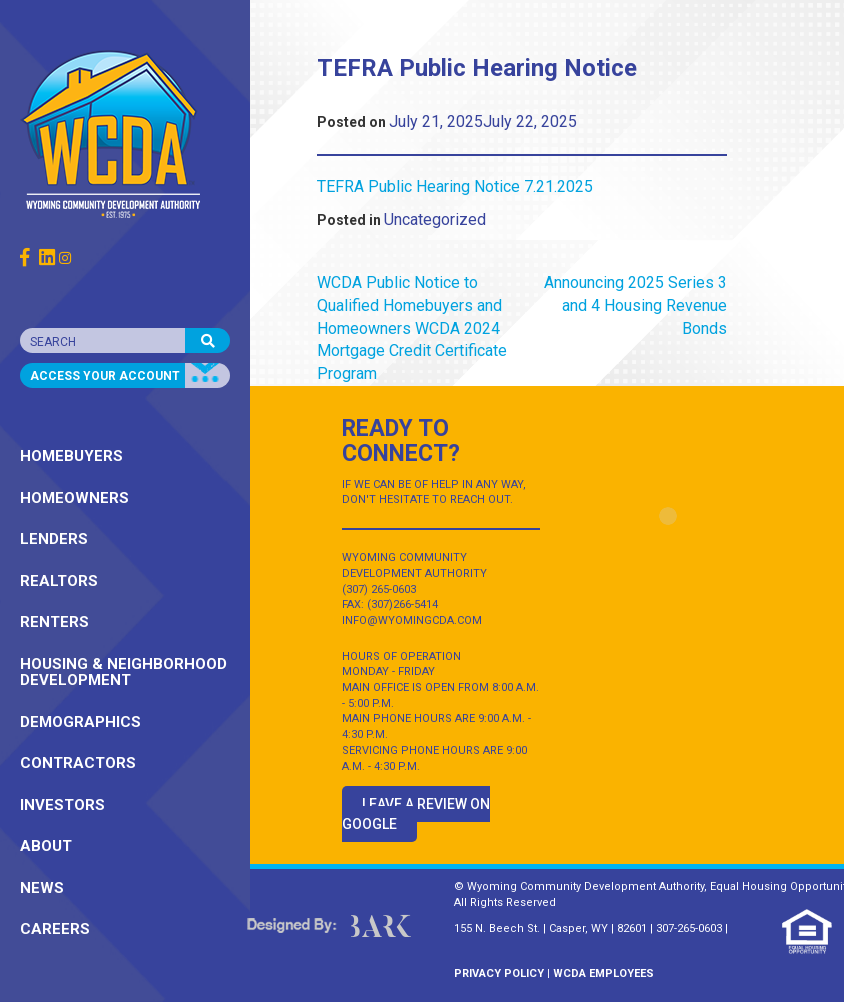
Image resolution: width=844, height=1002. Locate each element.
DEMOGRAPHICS (80, 722)
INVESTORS (62, 805)
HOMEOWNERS (74, 498)
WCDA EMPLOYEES (603, 973)
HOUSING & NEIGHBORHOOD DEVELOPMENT (123, 672)
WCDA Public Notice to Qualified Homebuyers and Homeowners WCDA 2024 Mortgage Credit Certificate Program (412, 328)
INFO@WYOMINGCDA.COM (412, 620)
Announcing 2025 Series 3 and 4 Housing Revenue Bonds (635, 305)
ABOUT (46, 846)
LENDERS (54, 539)
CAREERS (55, 929)
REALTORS (59, 581)
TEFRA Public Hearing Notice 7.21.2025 (455, 186)
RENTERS (54, 622)
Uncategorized (435, 219)
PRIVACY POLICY (499, 973)
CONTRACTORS (78, 763)
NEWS (42, 888)
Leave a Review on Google (416, 814)
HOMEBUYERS (71, 456)
